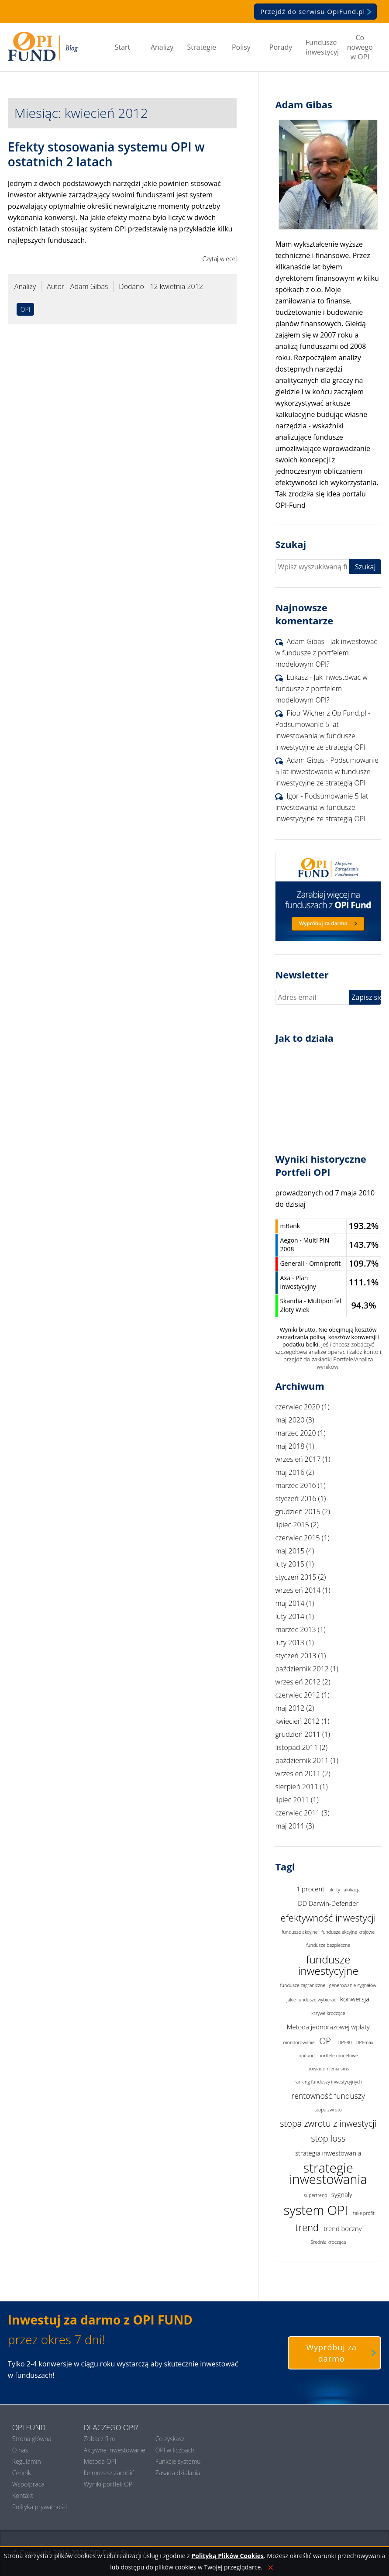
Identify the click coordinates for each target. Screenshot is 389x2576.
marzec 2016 (295, 1485)
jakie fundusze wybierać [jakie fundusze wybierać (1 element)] (311, 2000)
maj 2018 (289, 1446)
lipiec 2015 (292, 1524)
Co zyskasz (170, 2439)
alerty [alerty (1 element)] (334, 1890)
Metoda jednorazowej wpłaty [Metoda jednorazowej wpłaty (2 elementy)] (328, 2026)
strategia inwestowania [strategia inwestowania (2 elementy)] (328, 2153)
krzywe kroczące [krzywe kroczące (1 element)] (328, 2013)
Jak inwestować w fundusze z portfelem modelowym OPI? (326, 653)
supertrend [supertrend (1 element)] (315, 2195)
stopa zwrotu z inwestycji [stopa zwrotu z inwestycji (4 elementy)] (328, 2123)
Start (123, 47)
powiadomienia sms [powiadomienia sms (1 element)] (328, 2069)
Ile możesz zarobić (109, 2473)
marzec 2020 (295, 1433)
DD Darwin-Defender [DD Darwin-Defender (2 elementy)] (328, 1903)
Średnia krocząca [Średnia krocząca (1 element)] (328, 2242)
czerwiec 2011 (297, 1813)
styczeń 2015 (295, 1577)
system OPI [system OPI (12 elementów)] (316, 2210)
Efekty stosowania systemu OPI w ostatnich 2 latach (106, 154)
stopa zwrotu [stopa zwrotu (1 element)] (328, 2110)
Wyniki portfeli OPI (109, 2484)
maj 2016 (289, 1472)
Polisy (241, 47)
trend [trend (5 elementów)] (306, 2227)
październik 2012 (301, 1669)
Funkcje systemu (178, 2461)
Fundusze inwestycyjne (322, 47)
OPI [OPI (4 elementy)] (326, 2041)
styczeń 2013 (295, 1655)
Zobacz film (99, 2439)
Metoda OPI (100, 2461)
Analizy (162, 47)
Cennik (21, 2473)
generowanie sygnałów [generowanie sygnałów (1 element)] (352, 1985)
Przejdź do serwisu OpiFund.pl (318, 11)
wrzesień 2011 (297, 1773)
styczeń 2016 (295, 1498)
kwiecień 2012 (297, 1721)
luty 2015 (289, 1564)
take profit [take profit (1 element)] (364, 2213)
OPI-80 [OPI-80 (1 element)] (344, 2042)
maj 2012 (289, 1708)
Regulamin (26, 2461)
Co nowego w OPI (360, 47)
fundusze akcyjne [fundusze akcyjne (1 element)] (299, 1932)
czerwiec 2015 (297, 1538)
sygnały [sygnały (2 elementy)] (341, 2194)
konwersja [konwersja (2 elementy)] (354, 1998)
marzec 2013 (295, 1629)
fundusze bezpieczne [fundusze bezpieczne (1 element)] (328, 1945)
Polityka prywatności (40, 2507)
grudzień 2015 (297, 1511)
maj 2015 (289, 1551)
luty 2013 (289, 1642)
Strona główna (32, 2439)
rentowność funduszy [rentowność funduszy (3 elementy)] (328, 2095)
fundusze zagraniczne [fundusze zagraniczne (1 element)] (303, 1985)
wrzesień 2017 (297, 1459)
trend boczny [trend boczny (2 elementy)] (342, 2228)
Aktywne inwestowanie (114, 2450)
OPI (25, 309)
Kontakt (22, 2495)
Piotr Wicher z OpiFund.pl (326, 713)
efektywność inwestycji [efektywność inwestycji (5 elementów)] (328, 1917)
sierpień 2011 (296, 1786)
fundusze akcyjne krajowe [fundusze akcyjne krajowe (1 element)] (348, 1932)
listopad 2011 (296, 1747)
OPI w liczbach (175, 2450)
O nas (20, 2450)
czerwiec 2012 (297, 1695)
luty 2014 (289, 1616)
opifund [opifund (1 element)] (307, 2056)
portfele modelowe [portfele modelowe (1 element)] (338, 2056)
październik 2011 (301, 1760)
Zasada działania (178, 2473)
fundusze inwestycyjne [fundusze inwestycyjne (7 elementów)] (328, 1965)
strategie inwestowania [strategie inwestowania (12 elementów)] (328, 2174)
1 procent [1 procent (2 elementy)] (310, 1888)
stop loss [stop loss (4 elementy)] (328, 2138)
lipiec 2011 (292, 1800)
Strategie (201, 47)
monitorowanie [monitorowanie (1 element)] (298, 2042)
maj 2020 (289, 1420)
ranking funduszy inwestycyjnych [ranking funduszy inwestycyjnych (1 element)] (328, 2082)
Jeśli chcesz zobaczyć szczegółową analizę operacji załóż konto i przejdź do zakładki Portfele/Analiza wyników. (328, 1355)
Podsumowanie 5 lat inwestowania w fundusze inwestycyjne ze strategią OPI (320, 736)
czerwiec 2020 (297, 1407)
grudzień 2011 (297, 1734)
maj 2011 (289, 1826)
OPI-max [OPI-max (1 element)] (364, 2042)
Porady (280, 47)
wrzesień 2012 (297, 1682)
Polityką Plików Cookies (227, 2556)
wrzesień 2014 (297, 1590)
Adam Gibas (305, 641)
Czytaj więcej (219, 259)
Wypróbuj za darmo (343, 2353)
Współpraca (28, 2484)
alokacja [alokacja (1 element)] (352, 1890)
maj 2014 (289, 1603)
